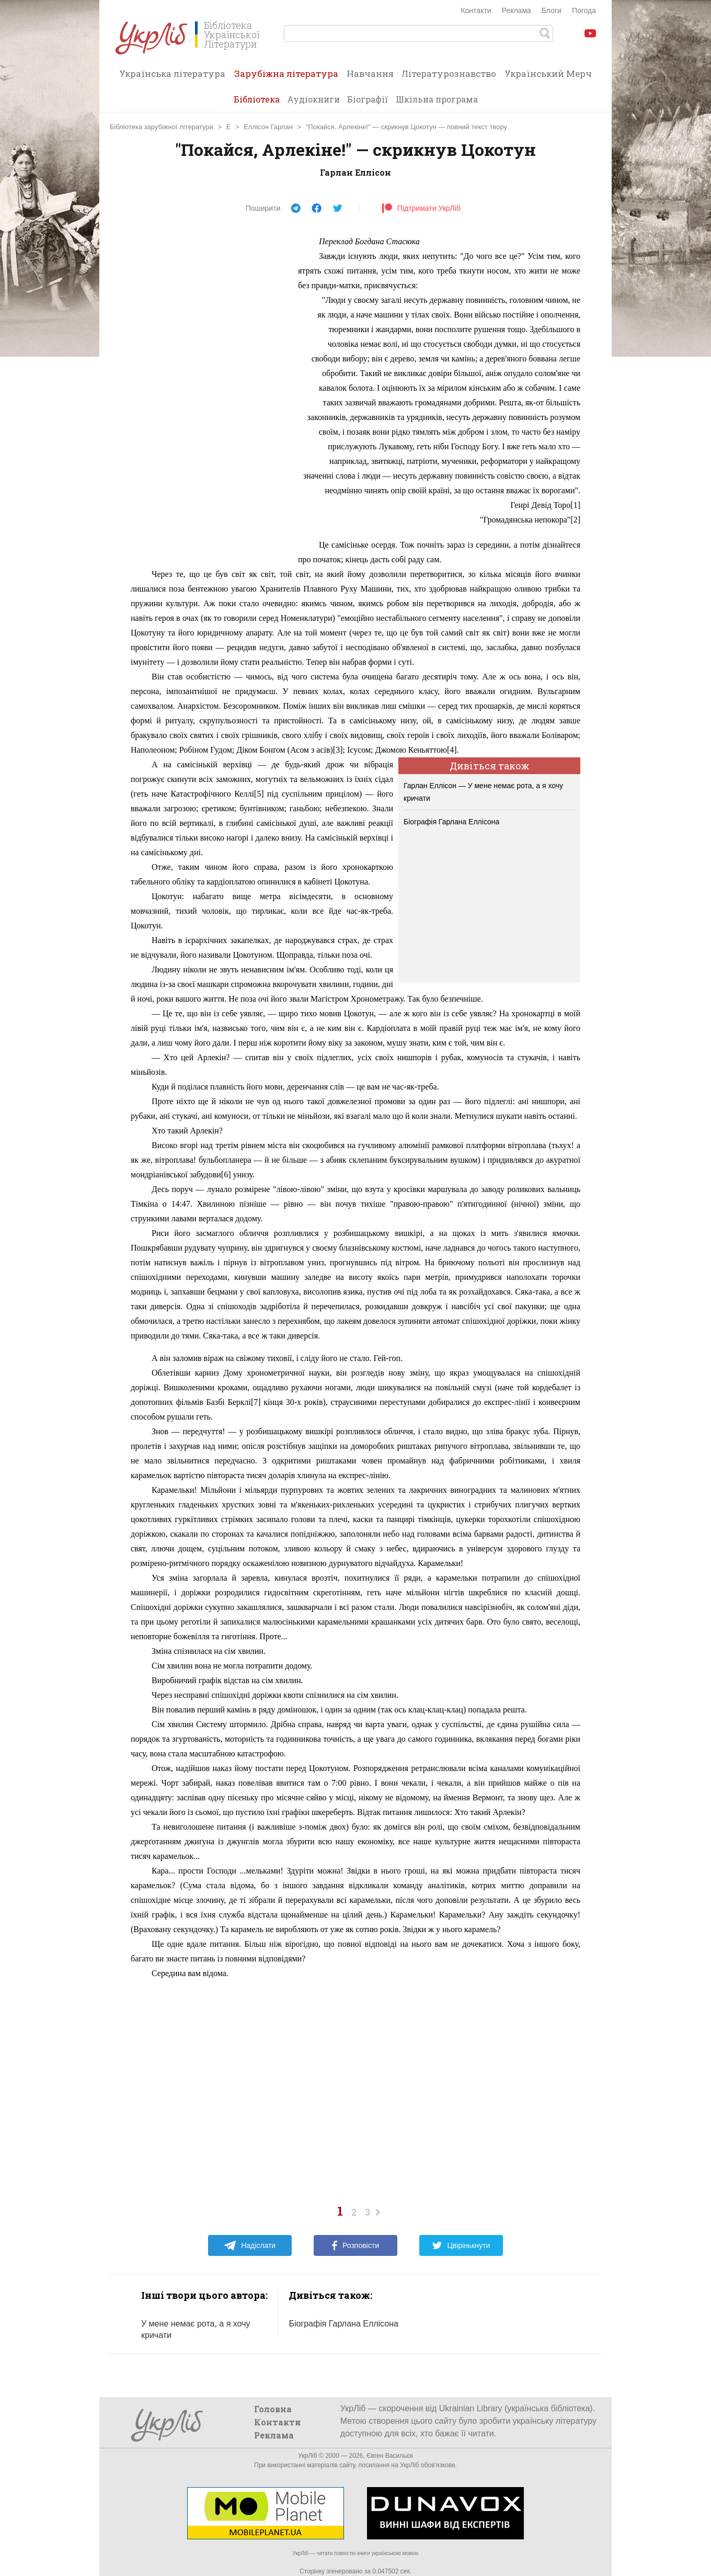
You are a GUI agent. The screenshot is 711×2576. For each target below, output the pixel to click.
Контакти (476, 10)
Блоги (551, 10)
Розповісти (355, 2245)
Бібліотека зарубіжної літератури (161, 127)
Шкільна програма (437, 99)
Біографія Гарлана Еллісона (451, 822)
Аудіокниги (313, 99)
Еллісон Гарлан (268, 127)
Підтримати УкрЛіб (421, 208)
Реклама (516, 10)
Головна (273, 2408)
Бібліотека (257, 99)
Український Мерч (548, 73)
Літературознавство (449, 73)
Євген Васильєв (389, 2455)
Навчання (370, 73)
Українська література (172, 73)
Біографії (367, 99)
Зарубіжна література (286, 76)
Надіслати (250, 2245)
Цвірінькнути (461, 2245)
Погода (584, 10)
